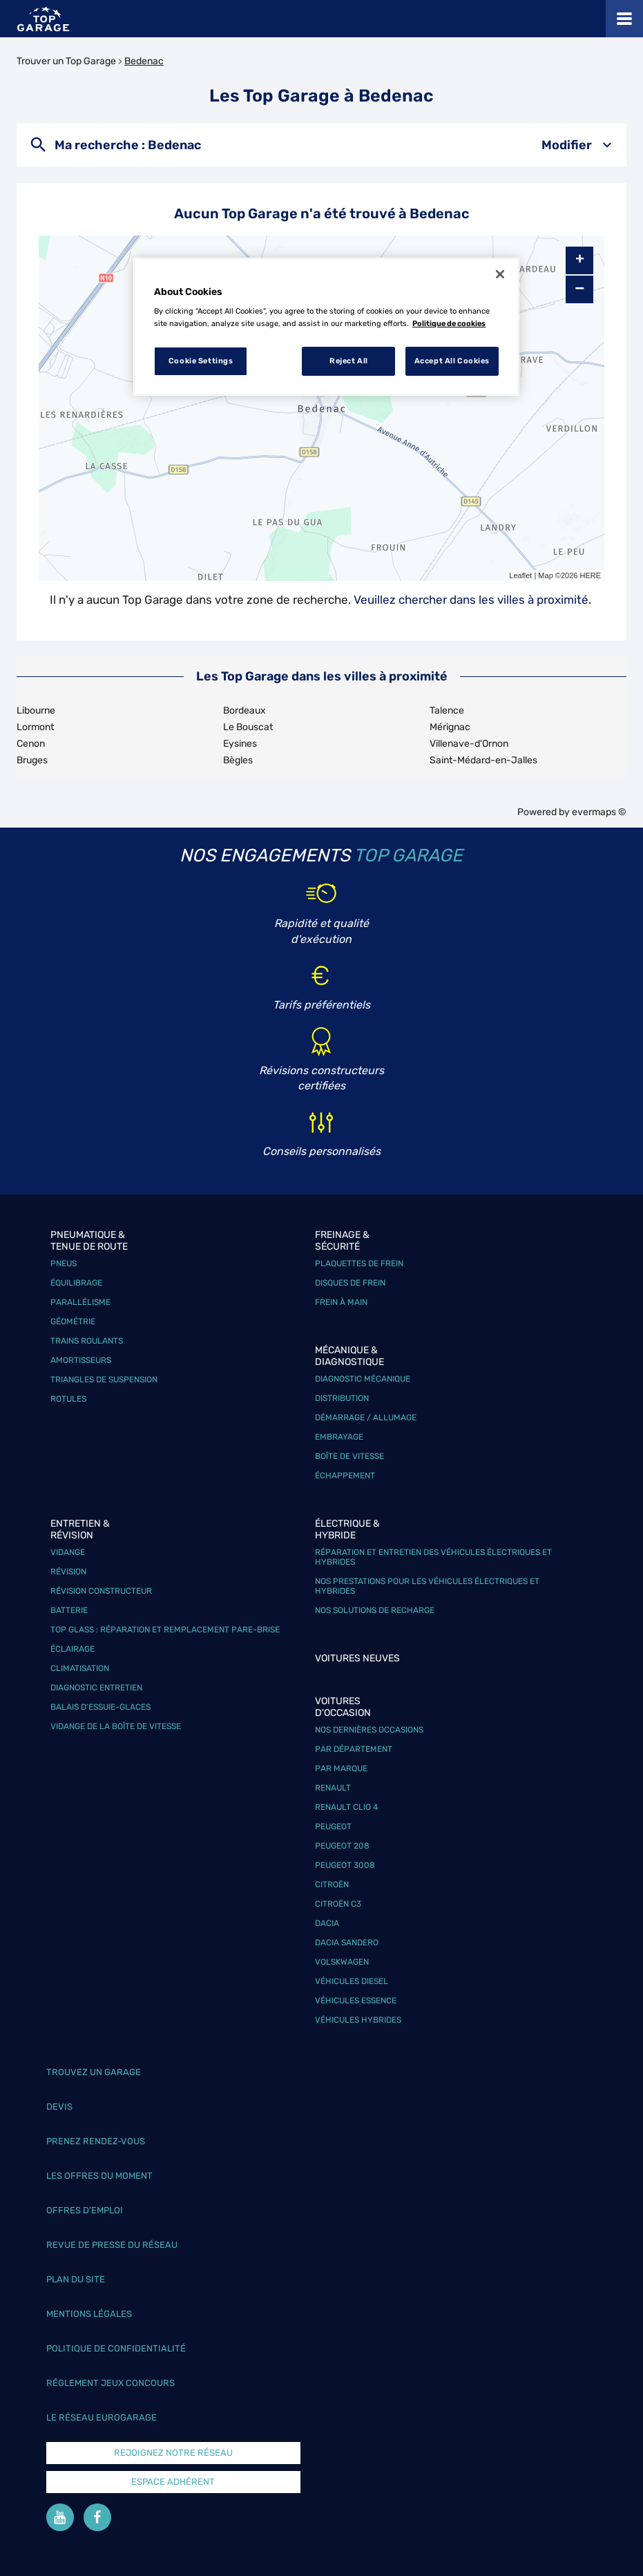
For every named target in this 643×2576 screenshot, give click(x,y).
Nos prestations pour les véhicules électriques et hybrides (427, 1586)
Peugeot (333, 1826)
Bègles (238, 760)
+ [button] (579, 260)
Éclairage (72, 1649)
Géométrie (72, 1321)
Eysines (240, 744)
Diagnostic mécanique (362, 1379)
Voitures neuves (357, 1658)
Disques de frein (350, 1283)
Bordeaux (244, 710)
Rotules (68, 1399)
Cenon (31, 744)
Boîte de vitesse (349, 1456)
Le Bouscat (248, 727)
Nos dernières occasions (369, 1730)
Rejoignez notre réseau (173, 2453)
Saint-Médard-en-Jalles (483, 760)
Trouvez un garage (93, 2072)
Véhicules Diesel (351, 1981)
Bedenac (144, 61)
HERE (590, 575)
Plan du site (75, 2279)
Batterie (69, 1610)
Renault (333, 1788)
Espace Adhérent (173, 2482)
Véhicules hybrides (358, 2020)
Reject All (348, 360)
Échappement (345, 1475)
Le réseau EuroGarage (101, 2417)
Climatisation (79, 1668)
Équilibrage (76, 1283)
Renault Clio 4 (346, 1807)
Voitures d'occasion (343, 1707)
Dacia (327, 1923)
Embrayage (339, 1437)
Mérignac (450, 727)
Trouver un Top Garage (66, 61)
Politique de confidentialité (116, 2348)
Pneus (63, 1263)
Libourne (36, 710)
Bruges (32, 760)
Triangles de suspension (103, 1379)
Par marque (341, 1768)
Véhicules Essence (355, 2000)
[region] (326, 327)
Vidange (67, 1552)
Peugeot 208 (342, 1846)
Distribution (342, 1398)
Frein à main (341, 1302)
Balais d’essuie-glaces (100, 1707)
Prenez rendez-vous (95, 2141)
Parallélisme (80, 1302)
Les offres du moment (99, 2175)
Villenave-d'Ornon (469, 744)
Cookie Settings (201, 360)
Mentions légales (89, 2314)
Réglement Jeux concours (110, 2383)
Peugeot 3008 (345, 1865)
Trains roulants (86, 1341)
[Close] (500, 274)
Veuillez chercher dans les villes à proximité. (472, 600)
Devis (59, 2106)
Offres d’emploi (84, 2210)
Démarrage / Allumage (365, 1417)
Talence (447, 710)
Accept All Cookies (452, 360)
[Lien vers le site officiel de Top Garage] (43, 19)
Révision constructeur (101, 1591)
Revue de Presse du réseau (111, 2245)
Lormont (35, 727)
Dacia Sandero (346, 1942)
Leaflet (520, 575)
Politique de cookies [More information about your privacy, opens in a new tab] (449, 323)
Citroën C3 (338, 1904)
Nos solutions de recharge (374, 1610)
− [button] (579, 289)
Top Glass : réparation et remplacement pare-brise (165, 1629)
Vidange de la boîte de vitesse (115, 1726)
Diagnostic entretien (96, 1687)
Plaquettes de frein (359, 1263)
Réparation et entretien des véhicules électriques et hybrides (433, 1557)
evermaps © (599, 812)
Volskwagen (342, 1962)
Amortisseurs (80, 1360)
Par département (353, 1749)
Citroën (332, 1884)
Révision (68, 1571)
